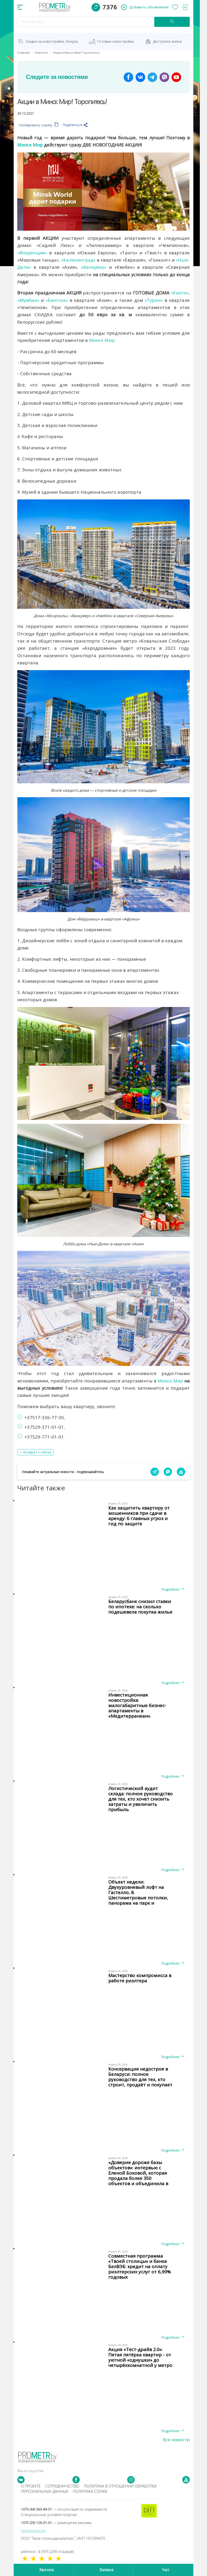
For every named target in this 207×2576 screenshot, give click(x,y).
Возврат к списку (37, 1452)
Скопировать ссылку (39, 125)
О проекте (31, 2486)
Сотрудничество (62, 2486)
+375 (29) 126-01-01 (56, 2522)
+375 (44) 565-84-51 (64, 2509)
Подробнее (172, 1589)
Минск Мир (30, 145)
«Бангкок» (57, 300)
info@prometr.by (33, 2530)
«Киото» (180, 293)
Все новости (176, 2439)
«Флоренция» (32, 253)
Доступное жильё (167, 41)
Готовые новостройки (115, 41)
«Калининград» (78, 260)
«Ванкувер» (93, 267)
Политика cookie (90, 2491)
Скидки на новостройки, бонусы (52, 41)
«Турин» (154, 300)
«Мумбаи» (28, 300)
